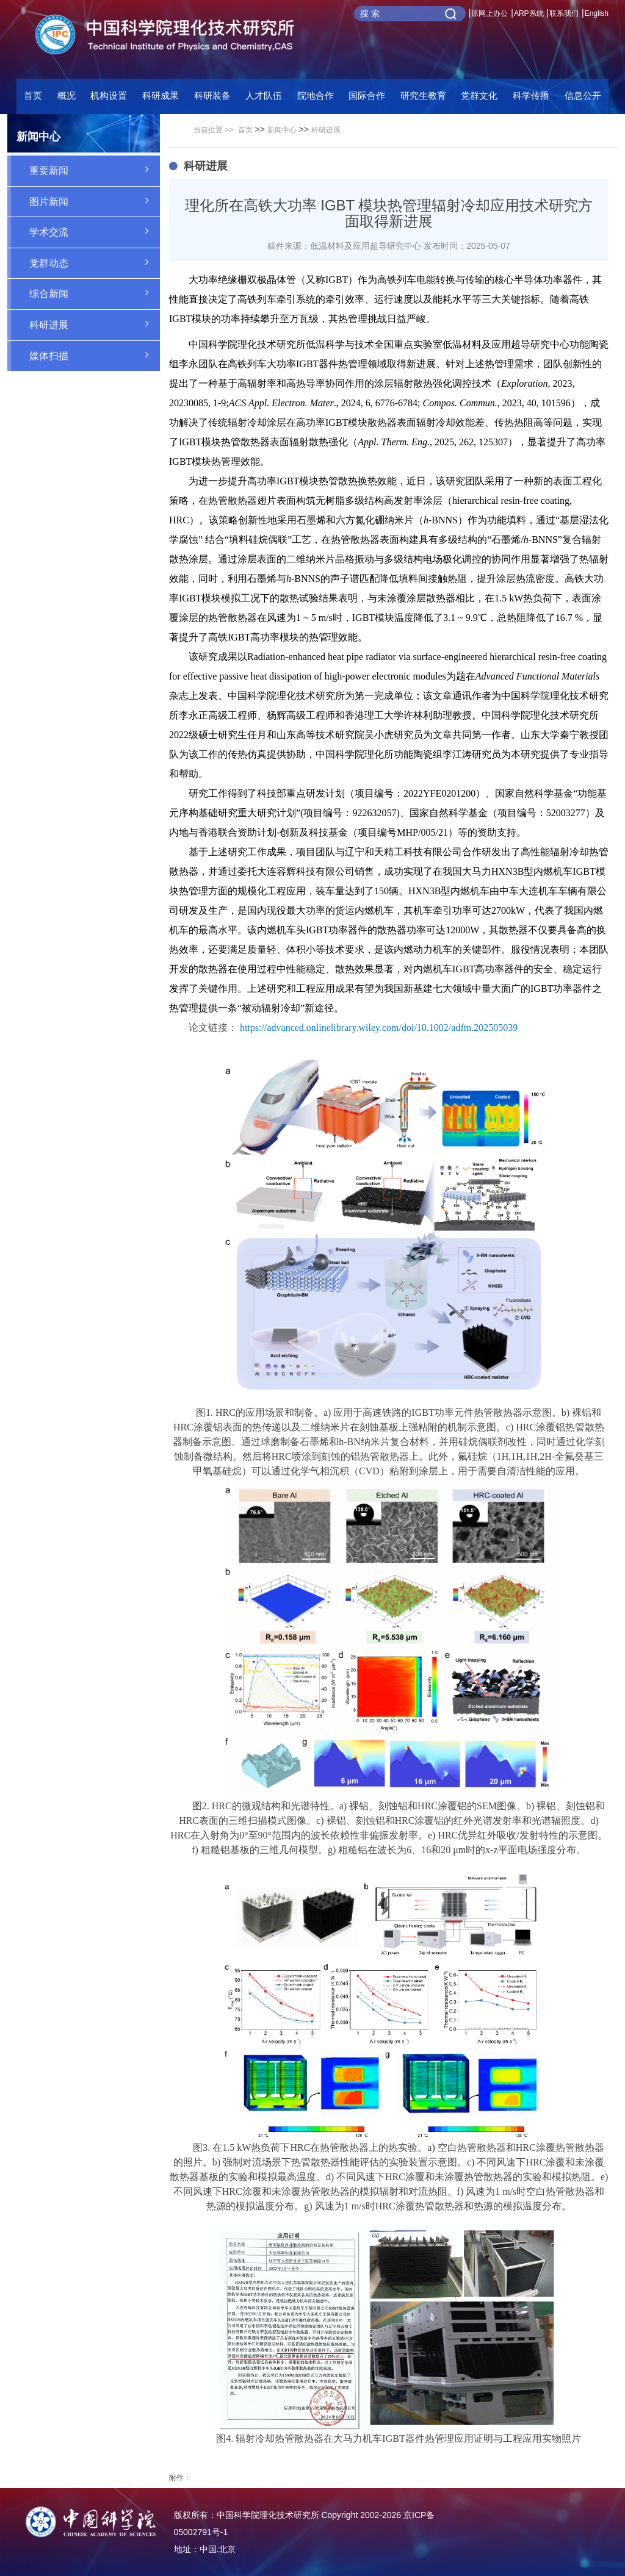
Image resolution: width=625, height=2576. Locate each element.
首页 (33, 95)
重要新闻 (94, 170)
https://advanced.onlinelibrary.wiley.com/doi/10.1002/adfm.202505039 (379, 1027)
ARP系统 (529, 13)
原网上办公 (489, 13)
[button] (212, 99)
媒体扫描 (94, 355)
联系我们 (564, 13)
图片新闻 (94, 201)
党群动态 (94, 262)
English (597, 13)
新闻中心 (282, 130)
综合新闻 (94, 293)
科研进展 (94, 324)
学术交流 (94, 231)
